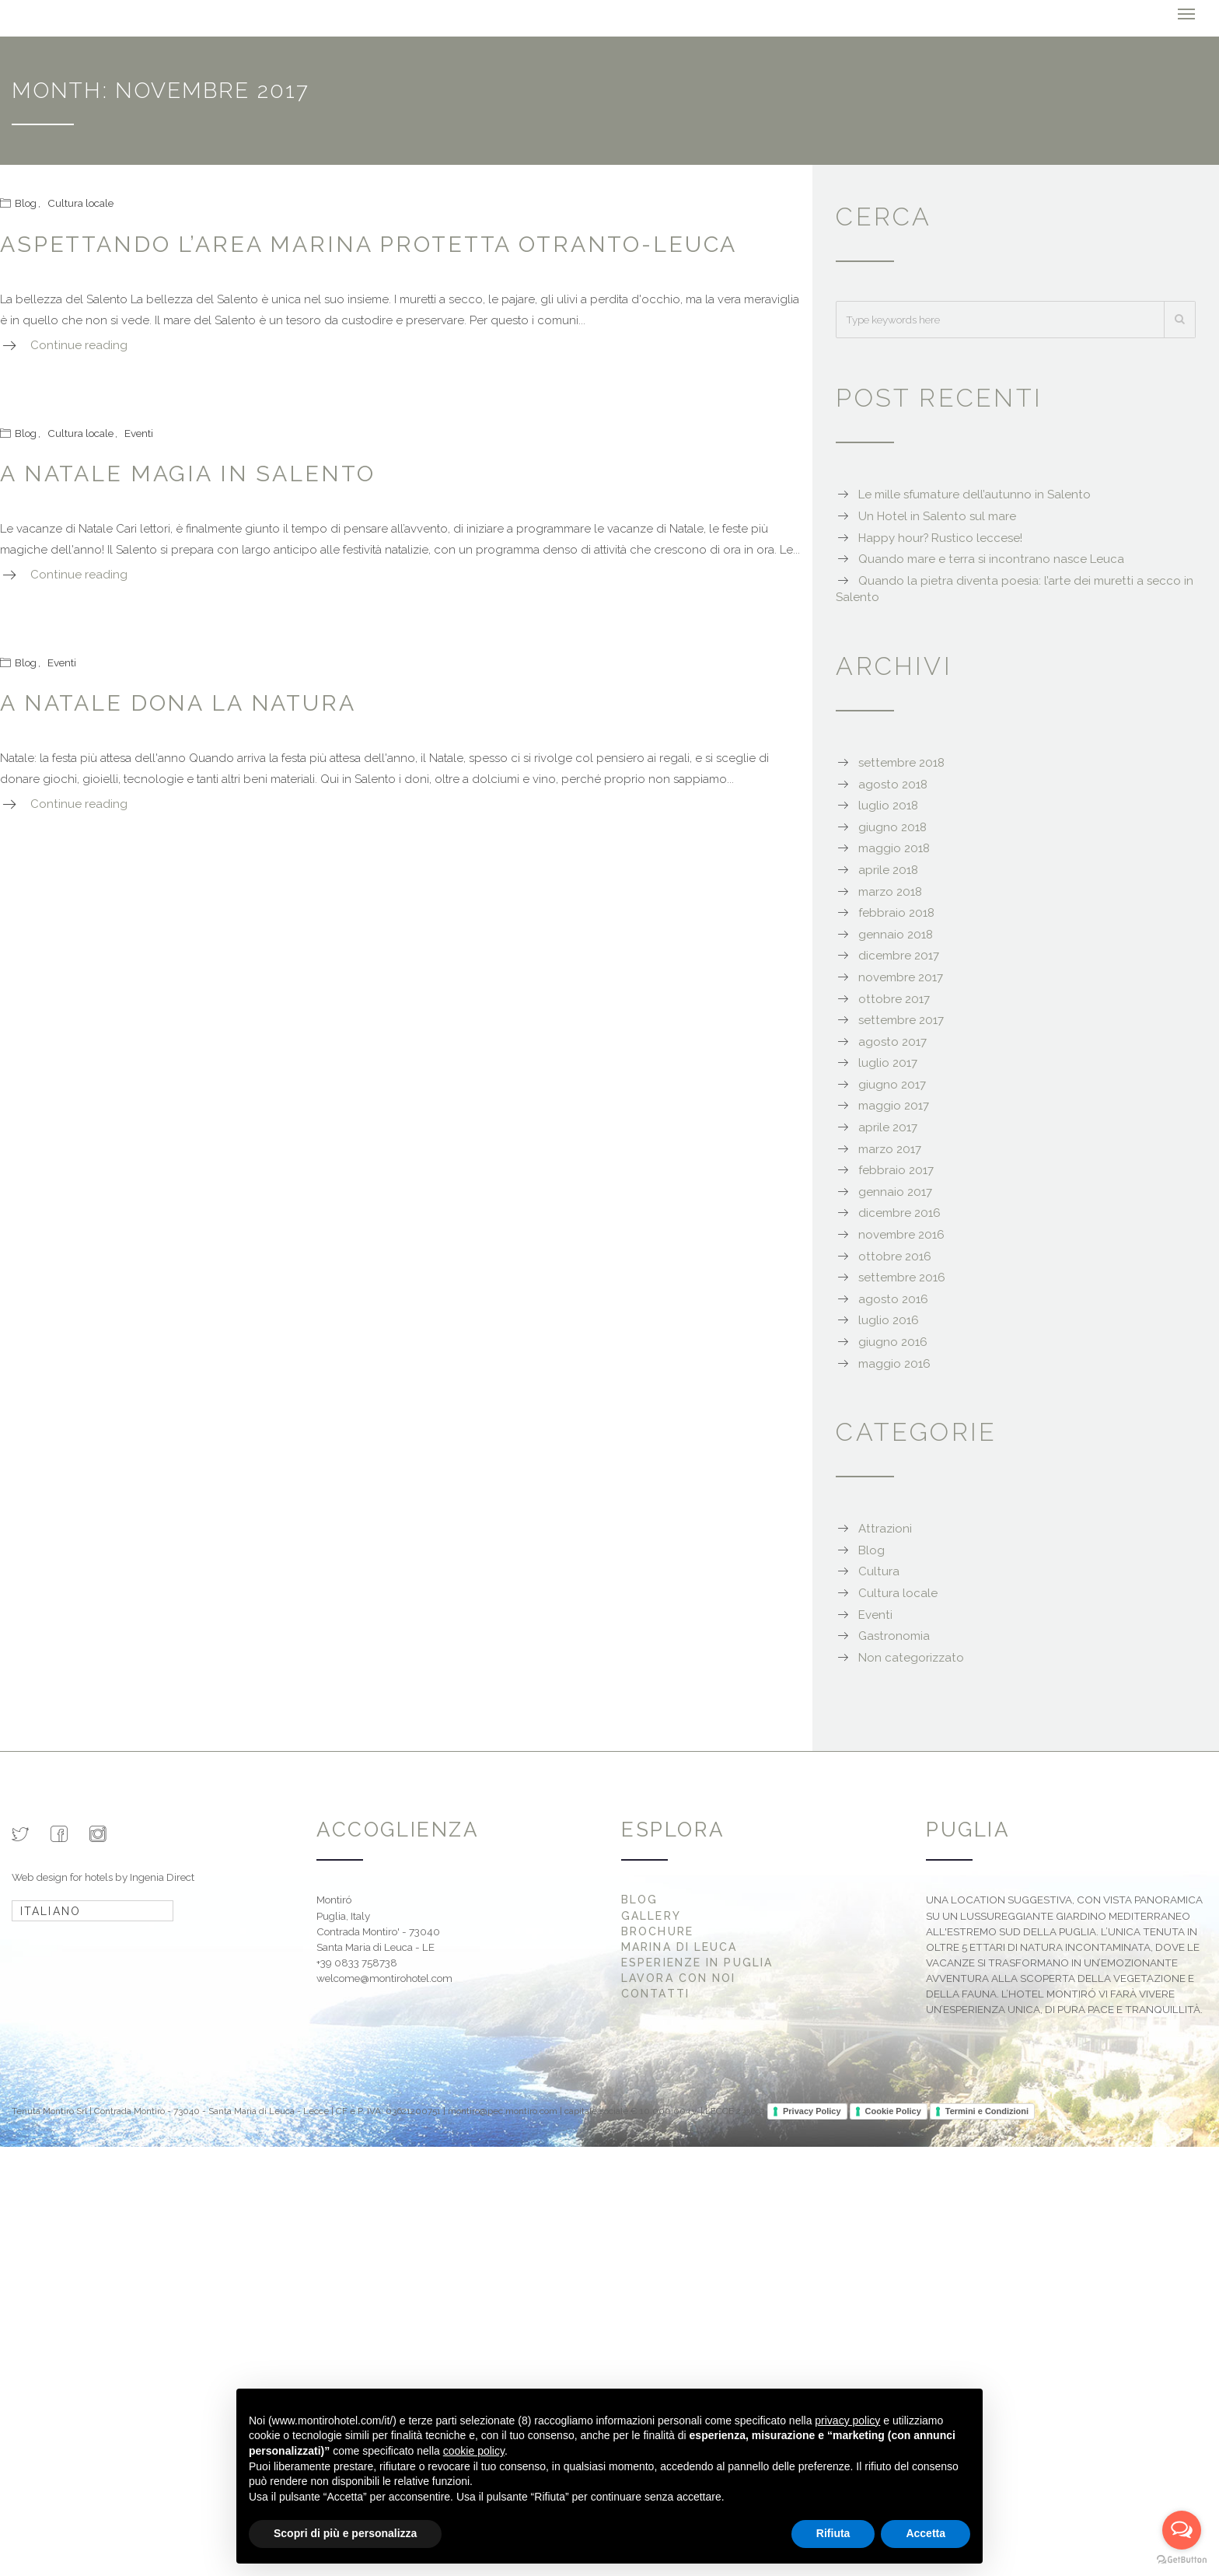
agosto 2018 (892, 783)
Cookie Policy (893, 2109)
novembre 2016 (901, 1233)
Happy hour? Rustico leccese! (940, 537)
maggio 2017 (893, 1104)
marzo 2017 (889, 1148)
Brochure (657, 1930)
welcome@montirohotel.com (384, 1976)
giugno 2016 (892, 1340)
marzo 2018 (890, 890)
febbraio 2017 (896, 1169)
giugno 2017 (892, 1083)
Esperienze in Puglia (697, 1961)
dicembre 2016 (899, 1211)
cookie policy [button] (474, 2451)
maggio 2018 (894, 847)
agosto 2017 (892, 1040)
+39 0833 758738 (356, 1961)
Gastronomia (894, 1634)
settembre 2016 (901, 1276)
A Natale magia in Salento (187, 472)
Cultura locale (80, 201)
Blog (26, 201)
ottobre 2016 (894, 1255)
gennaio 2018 (895, 933)
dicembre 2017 (898, 954)
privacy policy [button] (847, 2420)
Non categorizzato (911, 1656)
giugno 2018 (892, 826)
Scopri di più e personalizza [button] (345, 2533)
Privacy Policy (812, 2109)
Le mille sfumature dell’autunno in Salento (974, 493)
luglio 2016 (888, 1319)
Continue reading (78, 344)
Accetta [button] (925, 2533)
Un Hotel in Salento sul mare (937, 515)
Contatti (655, 1992)
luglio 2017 (887, 1061)
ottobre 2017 (894, 997)
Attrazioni (885, 1527)
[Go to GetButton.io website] (1182, 2560)
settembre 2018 (901, 761)
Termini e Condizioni (987, 2109)
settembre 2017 (901, 1019)
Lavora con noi (678, 1976)
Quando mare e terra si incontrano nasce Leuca (991, 557)
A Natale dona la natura (178, 701)
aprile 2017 (887, 1126)
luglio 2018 (888, 804)
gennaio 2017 (895, 1190)
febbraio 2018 (896, 911)
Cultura (878, 1570)
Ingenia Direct (162, 1874)
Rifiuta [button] (833, 2533)
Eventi (138, 431)
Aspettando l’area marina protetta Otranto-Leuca (368, 242)
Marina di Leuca (679, 1945)
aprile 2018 (888, 869)
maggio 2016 (894, 1362)
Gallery (651, 1913)
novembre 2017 (900, 976)
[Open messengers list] (1181, 2530)
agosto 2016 (893, 1298)
